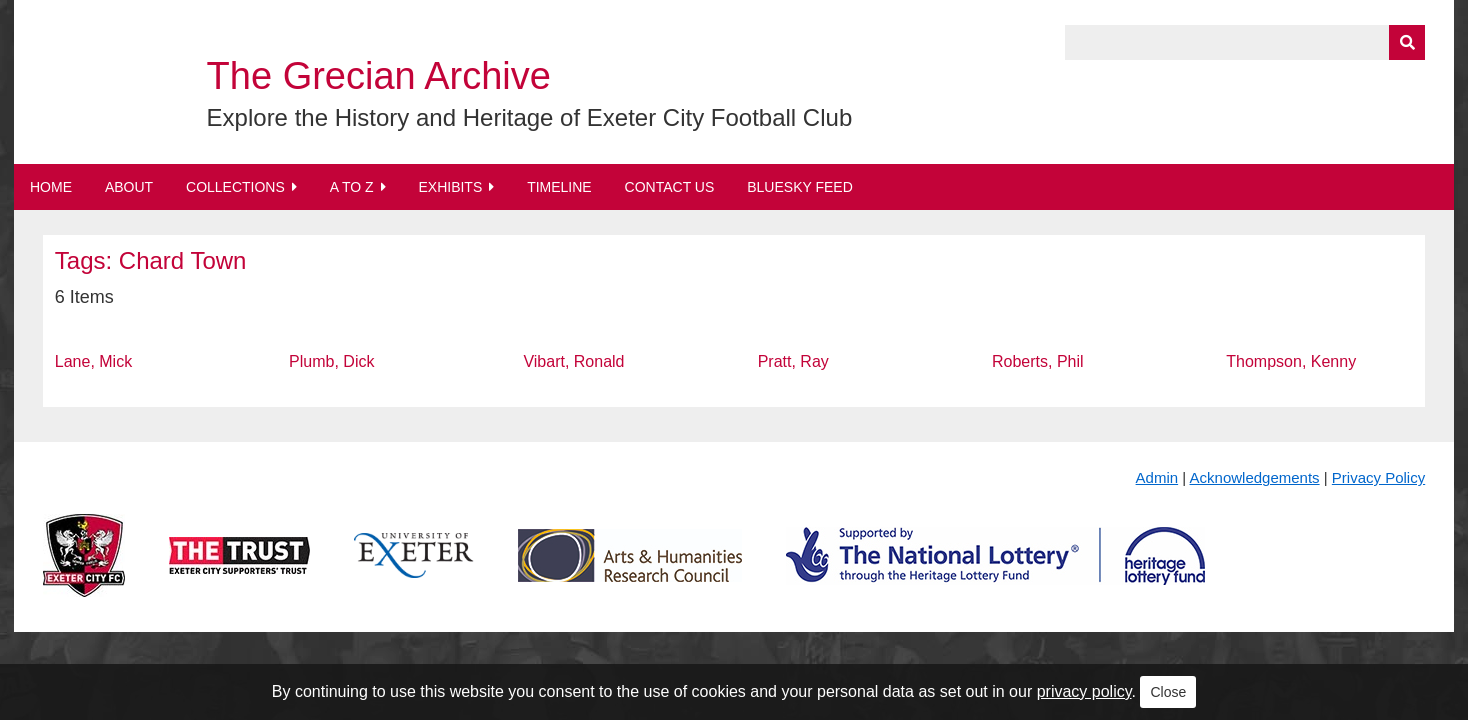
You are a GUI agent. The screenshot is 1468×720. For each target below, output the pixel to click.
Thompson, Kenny (1291, 361)
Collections (235, 187)
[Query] (1245, 42)
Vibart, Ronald (573, 361)
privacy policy (1084, 691)
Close (1168, 692)
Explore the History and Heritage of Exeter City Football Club (530, 117)
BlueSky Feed (800, 187)
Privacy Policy (1378, 477)
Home (51, 187)
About (129, 187)
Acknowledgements (1255, 477)
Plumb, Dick (331, 361)
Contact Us (670, 187)
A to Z (352, 187)
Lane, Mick (93, 361)
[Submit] (1407, 42)
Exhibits (450, 187)
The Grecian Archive (379, 76)
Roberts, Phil (1038, 361)
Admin (1157, 477)
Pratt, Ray (793, 361)
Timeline (559, 187)
